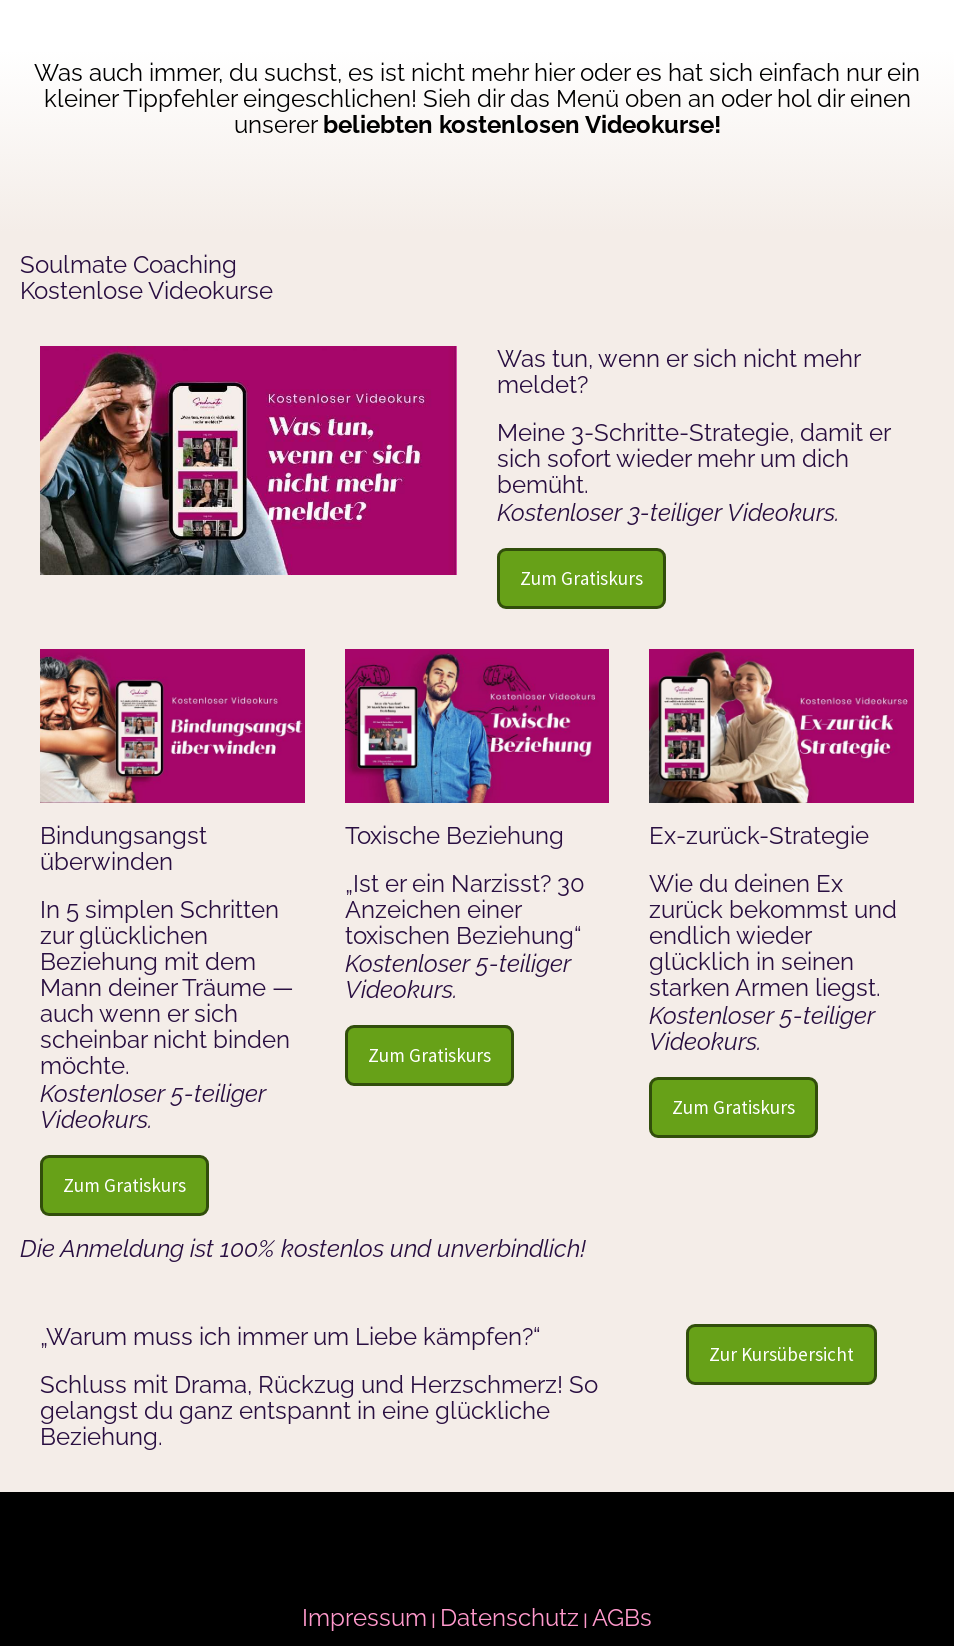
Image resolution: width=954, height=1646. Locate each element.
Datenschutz (509, 1617)
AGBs (622, 1617)
